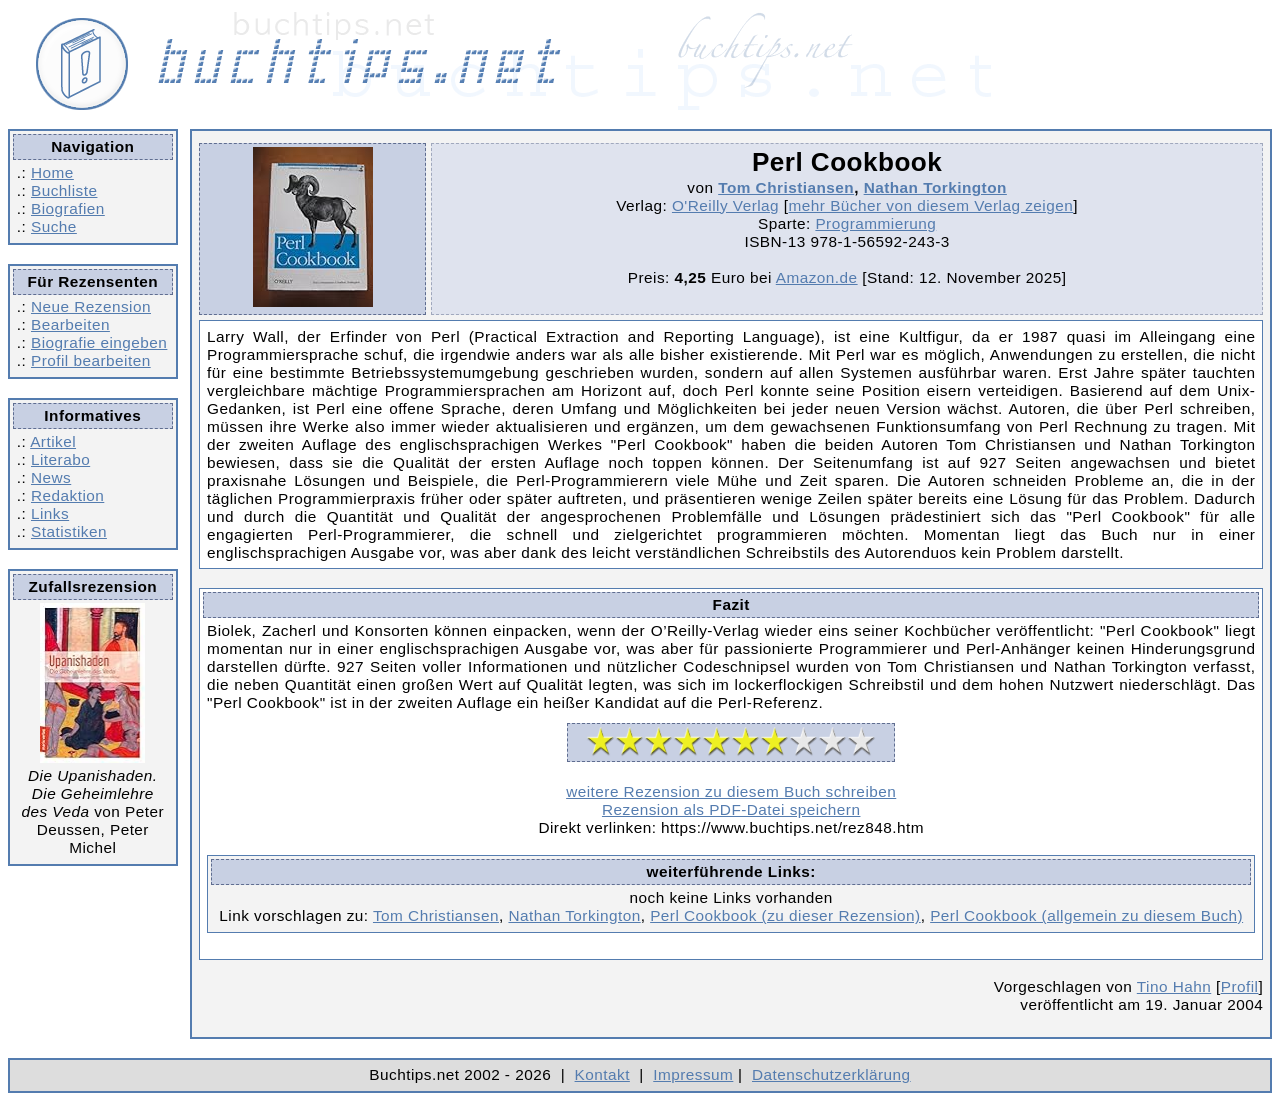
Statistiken (69, 531)
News (51, 477)
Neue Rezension (91, 306)
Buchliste (64, 190)
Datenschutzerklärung (831, 1074)
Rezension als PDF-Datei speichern (731, 809)
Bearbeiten (70, 324)
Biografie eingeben (99, 342)
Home (52, 172)
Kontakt (602, 1074)
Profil (1240, 986)
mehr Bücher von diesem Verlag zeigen (931, 205)
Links (50, 513)
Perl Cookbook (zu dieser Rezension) (785, 915)
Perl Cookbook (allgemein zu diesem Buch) (1086, 915)
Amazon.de (817, 277)
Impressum (693, 1074)
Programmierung (875, 223)
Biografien (68, 208)
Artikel (53, 441)
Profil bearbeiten (91, 360)
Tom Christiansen (786, 187)
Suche (54, 226)
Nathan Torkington (935, 187)
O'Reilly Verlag (725, 205)
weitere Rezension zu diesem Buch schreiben (731, 791)
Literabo (60, 459)
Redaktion (67, 495)
